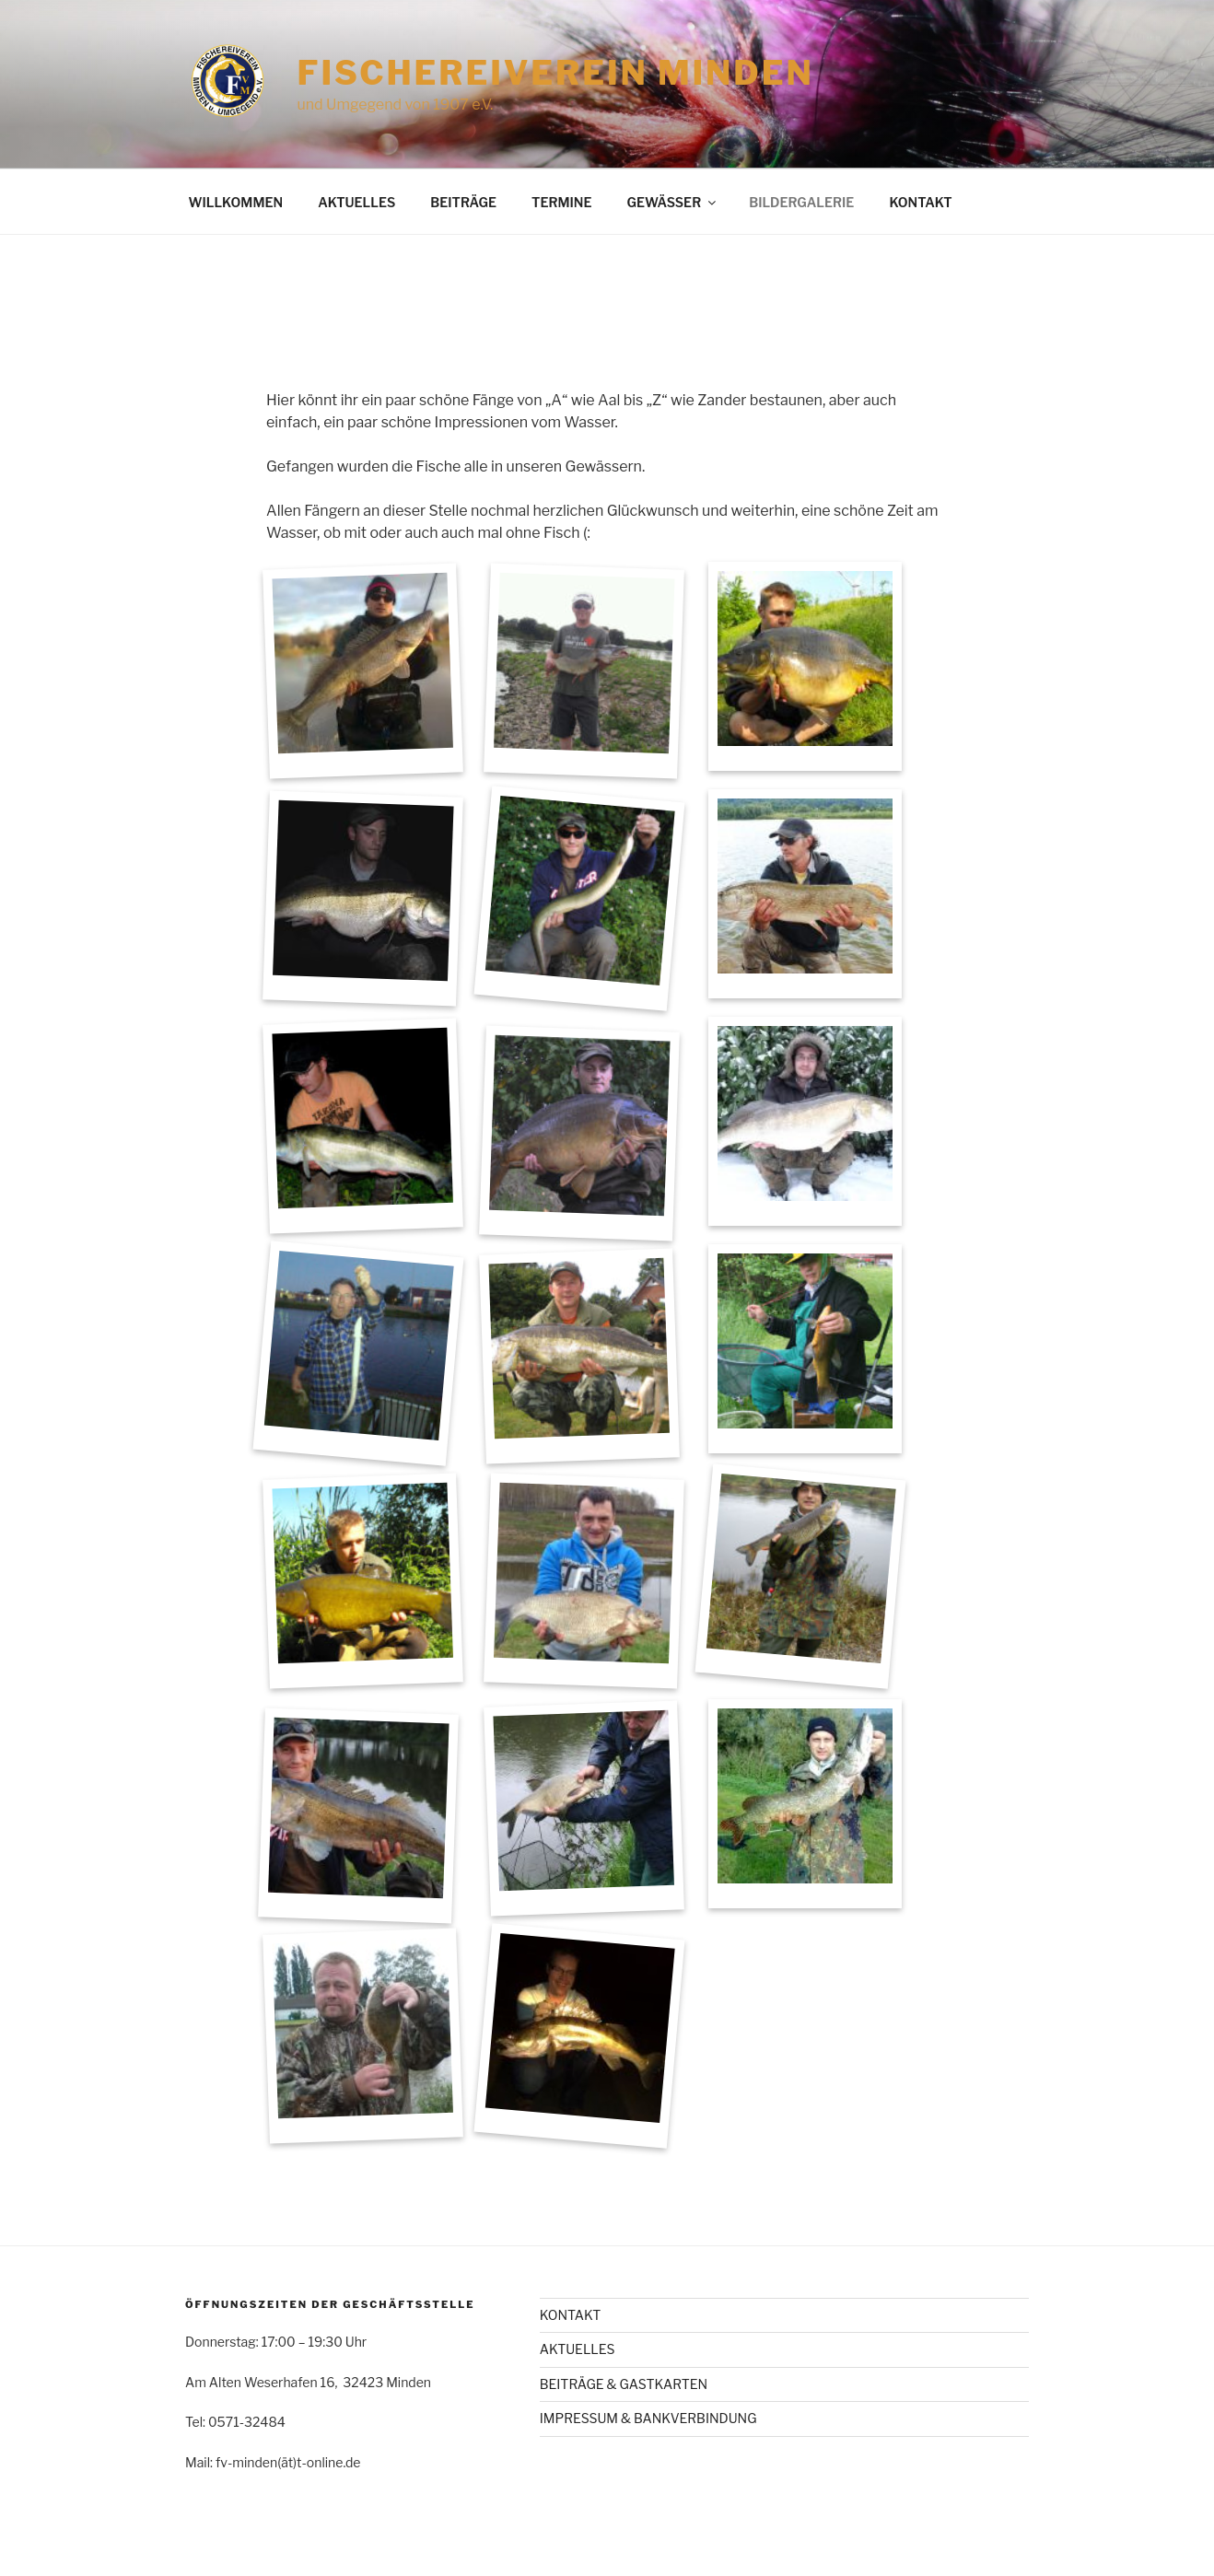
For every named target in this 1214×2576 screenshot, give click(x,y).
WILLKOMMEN (236, 202)
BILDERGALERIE (801, 202)
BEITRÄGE (463, 202)
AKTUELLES (356, 202)
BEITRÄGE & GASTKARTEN (623, 2384)
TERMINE (561, 202)
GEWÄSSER (672, 202)
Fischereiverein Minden (555, 72)
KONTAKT (920, 202)
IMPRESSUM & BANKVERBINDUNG (648, 2418)
